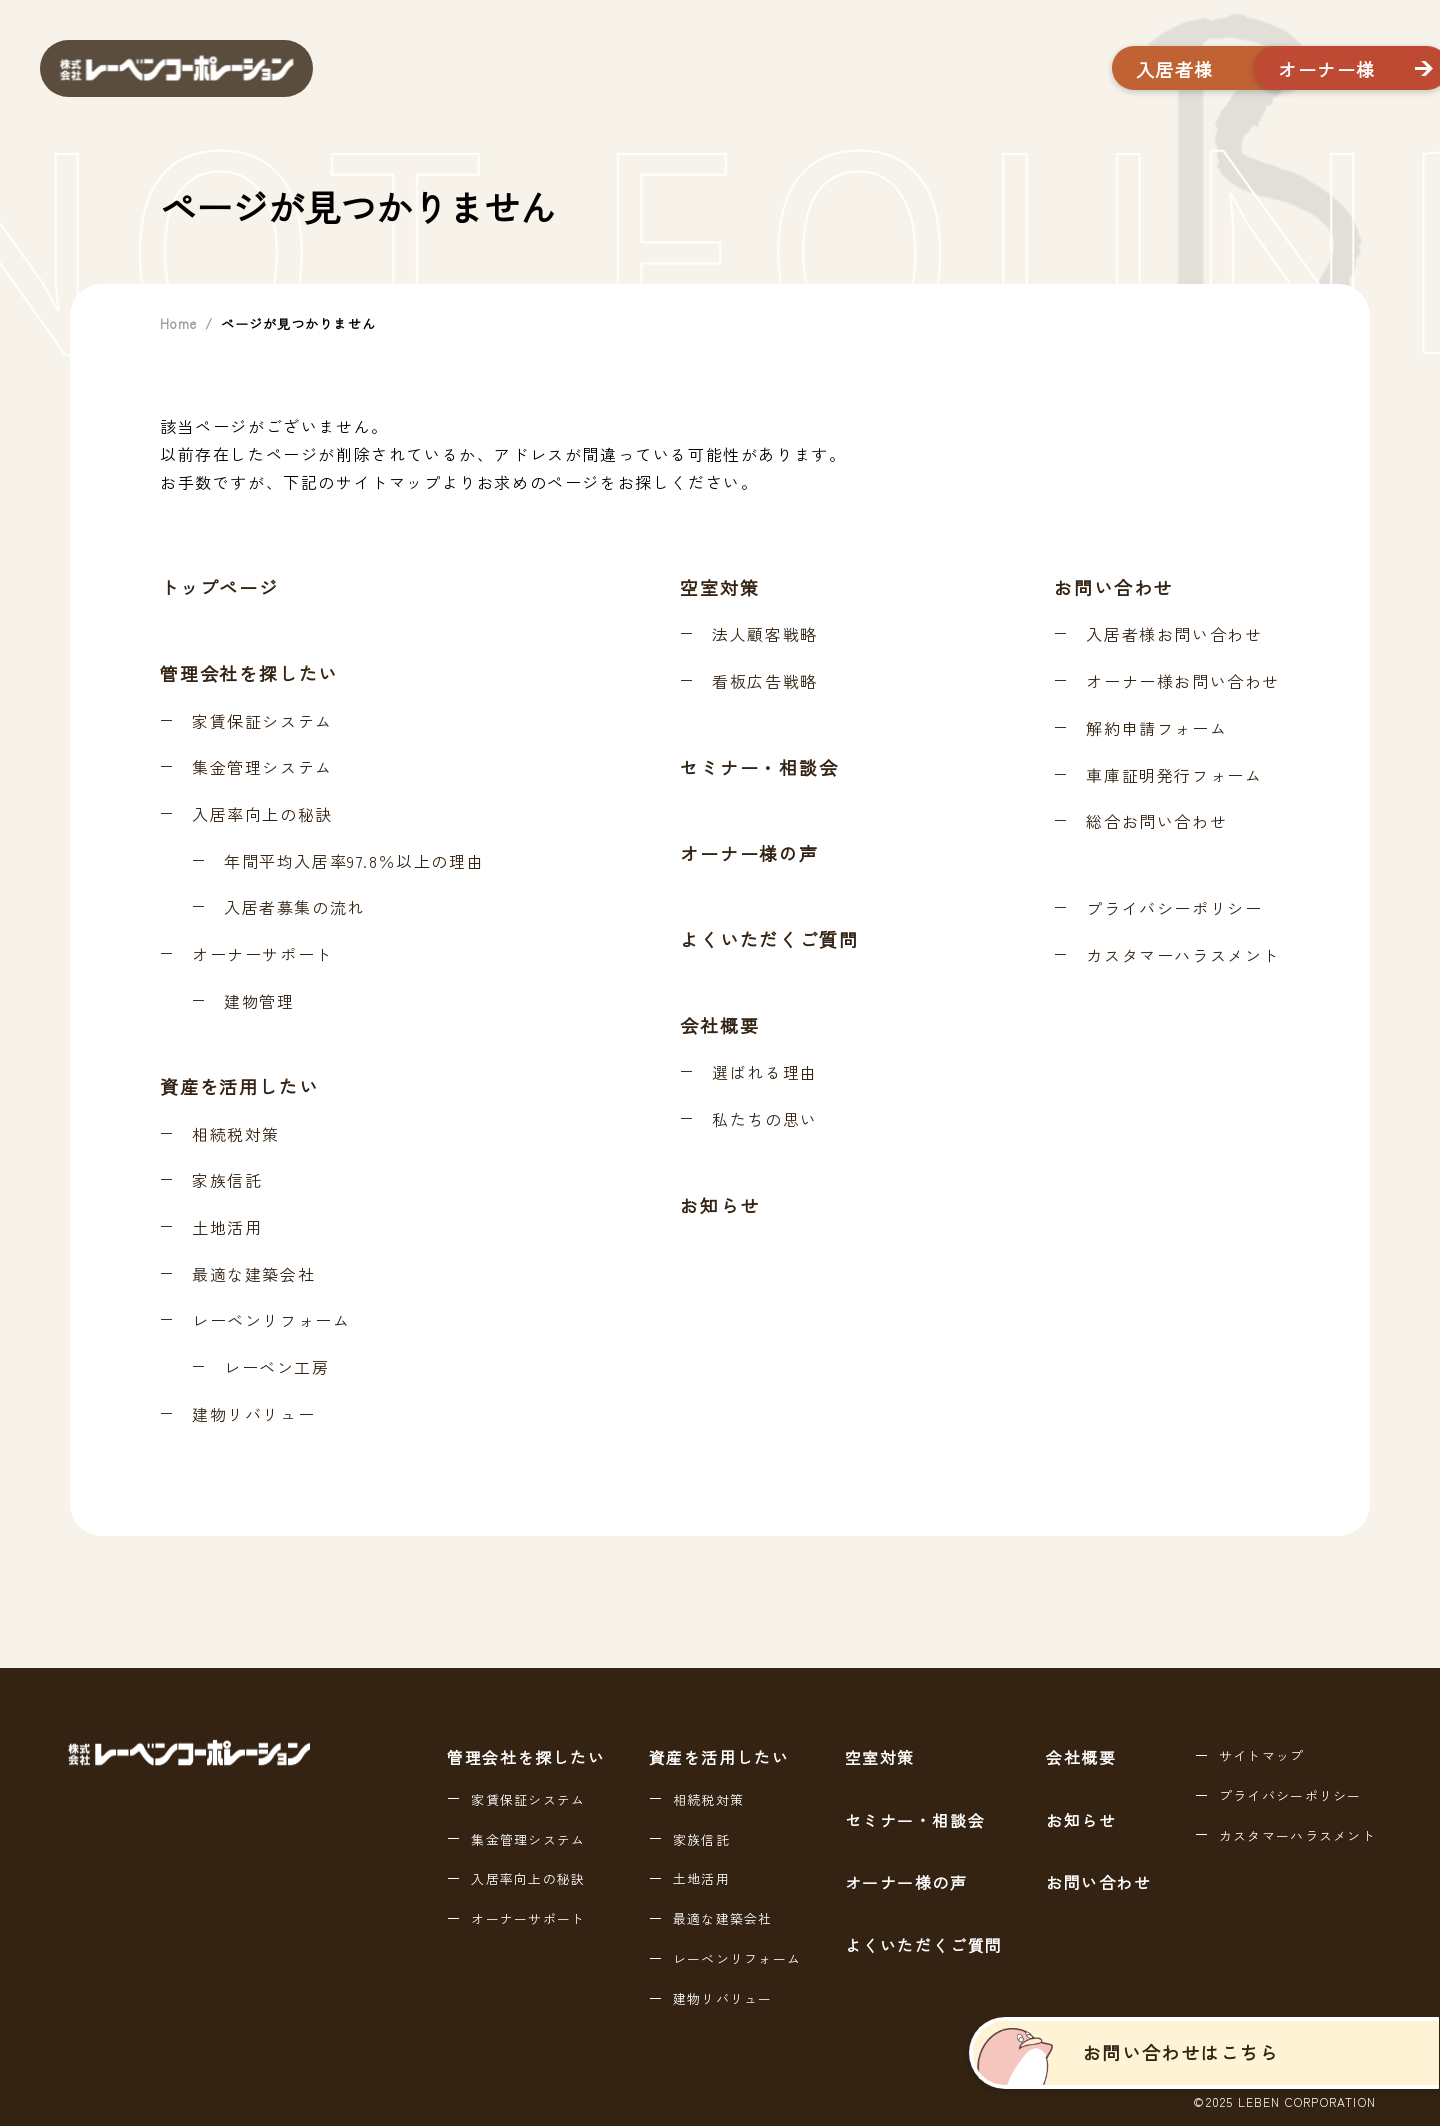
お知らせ (719, 1205)
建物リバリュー (253, 1415)
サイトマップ (1262, 1756)
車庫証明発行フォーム (1174, 776)
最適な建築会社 (253, 1275)
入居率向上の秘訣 (262, 815)
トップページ (219, 587)
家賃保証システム (262, 722)
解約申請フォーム (1156, 729)
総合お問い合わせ (1156, 822)
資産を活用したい (239, 1086)
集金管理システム (262, 768)
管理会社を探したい (249, 673)
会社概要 (719, 1025)
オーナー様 (1273, 70)
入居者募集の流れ (294, 908)
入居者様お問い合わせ (1174, 635)
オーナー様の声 (749, 853)
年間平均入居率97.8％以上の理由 (354, 862)
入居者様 (1047, 70)
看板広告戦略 (765, 682)
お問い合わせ (1113, 587)
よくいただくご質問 (769, 939)
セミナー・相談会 (759, 767)
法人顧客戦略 (765, 635)
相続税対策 (236, 1135)
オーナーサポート (262, 955)
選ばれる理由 (765, 1073)
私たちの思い (765, 1120)
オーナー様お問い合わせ (1183, 682)
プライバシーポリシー (1174, 909)
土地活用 (227, 1228)
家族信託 (227, 1181)
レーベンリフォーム (271, 1321)
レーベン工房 (277, 1368)
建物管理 (259, 1002)
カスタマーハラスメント (1183, 956)
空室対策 (719, 587)
